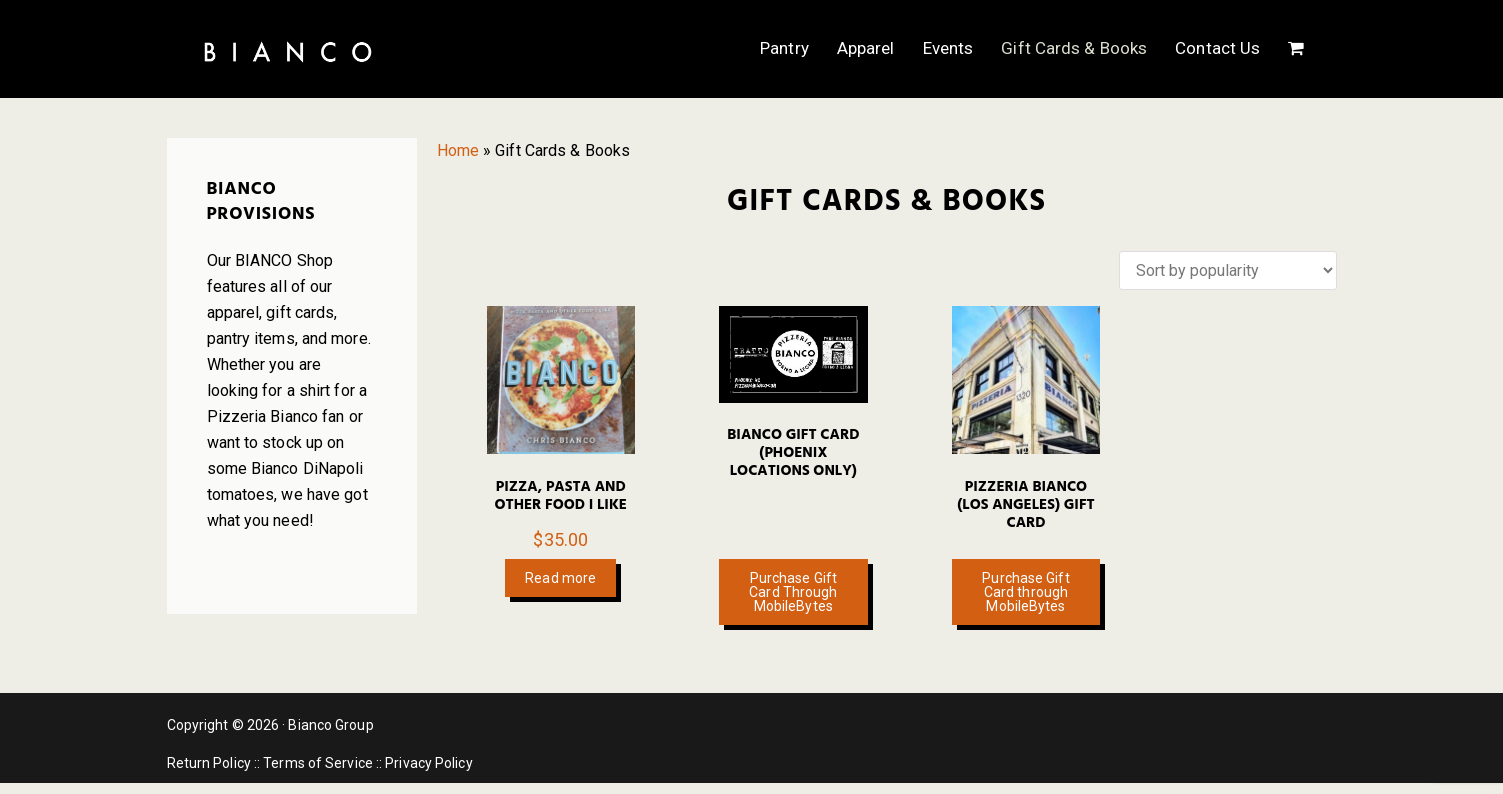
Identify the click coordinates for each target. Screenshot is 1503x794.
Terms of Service (318, 763)
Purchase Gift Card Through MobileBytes (793, 592)
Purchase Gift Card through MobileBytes (1025, 592)
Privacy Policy (428, 763)
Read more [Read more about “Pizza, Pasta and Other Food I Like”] (560, 578)
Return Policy (209, 763)
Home (458, 150)
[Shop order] (1228, 270)
